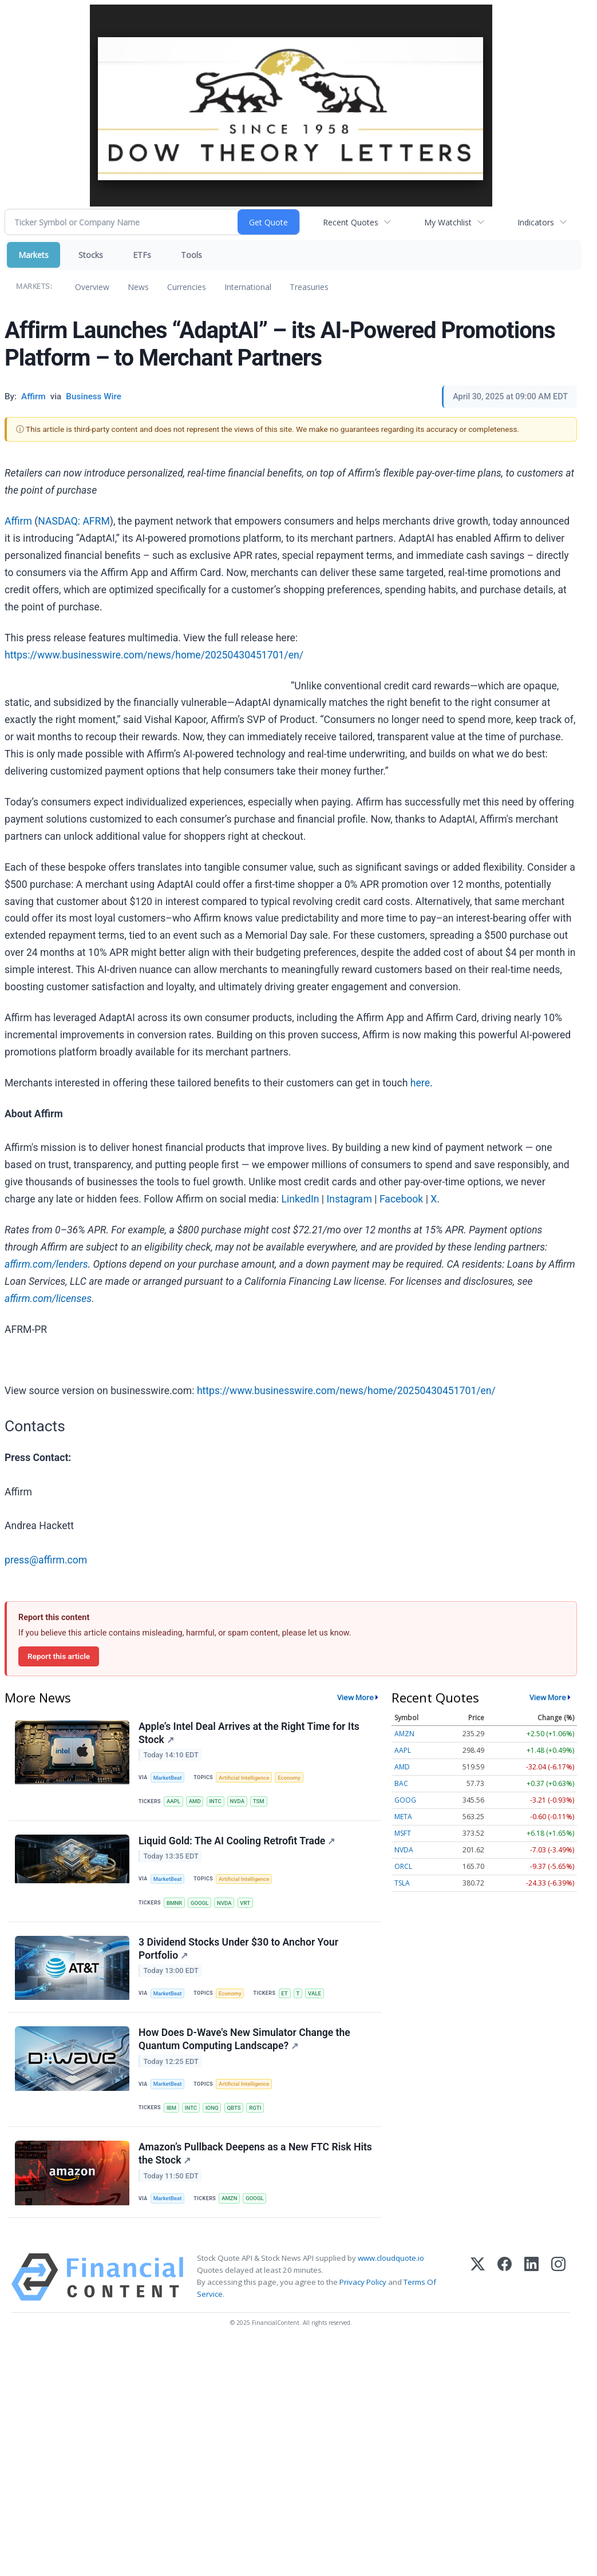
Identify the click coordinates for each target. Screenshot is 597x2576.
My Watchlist (448, 222)
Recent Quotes (350, 222)
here (420, 1083)
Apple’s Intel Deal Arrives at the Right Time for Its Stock (249, 1733)
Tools (191, 254)
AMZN (229, 2198)
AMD (195, 1801)
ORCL (403, 1866)
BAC (401, 1783)
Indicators (535, 222)
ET (285, 1993)
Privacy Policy (362, 2282)
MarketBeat (167, 1778)
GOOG (405, 1800)
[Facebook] (504, 2277)
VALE (314, 1993)
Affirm (18, 521)
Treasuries (309, 286)
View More (355, 1697)
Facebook (401, 1199)
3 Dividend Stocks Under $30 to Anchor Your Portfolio (238, 1948)
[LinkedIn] (531, 2277)
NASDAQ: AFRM (74, 521)
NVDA (237, 1801)
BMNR (174, 1903)
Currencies (186, 286)
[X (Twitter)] (477, 2277)
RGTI (255, 2108)
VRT (245, 1903)
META (403, 1816)
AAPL (173, 1801)
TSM (258, 1801)
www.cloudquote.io (391, 2258)
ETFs (142, 254)
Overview (92, 286)
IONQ (212, 2108)
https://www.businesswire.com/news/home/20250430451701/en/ (154, 655)
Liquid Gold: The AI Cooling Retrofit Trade (237, 1841)
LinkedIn (300, 1199)
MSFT (402, 1833)
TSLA (402, 1883)
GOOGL (199, 1903)
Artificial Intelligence (244, 1778)
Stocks (90, 254)
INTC (215, 1801)
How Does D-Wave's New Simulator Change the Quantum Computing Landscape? (244, 2039)
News (138, 286)
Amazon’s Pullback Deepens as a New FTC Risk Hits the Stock (255, 2153)
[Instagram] (558, 2277)
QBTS (233, 2108)
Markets (33, 254)
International (247, 286)
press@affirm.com (46, 1560)
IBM (171, 2108)
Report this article (58, 1656)
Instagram (348, 1199)
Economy (289, 1778)
